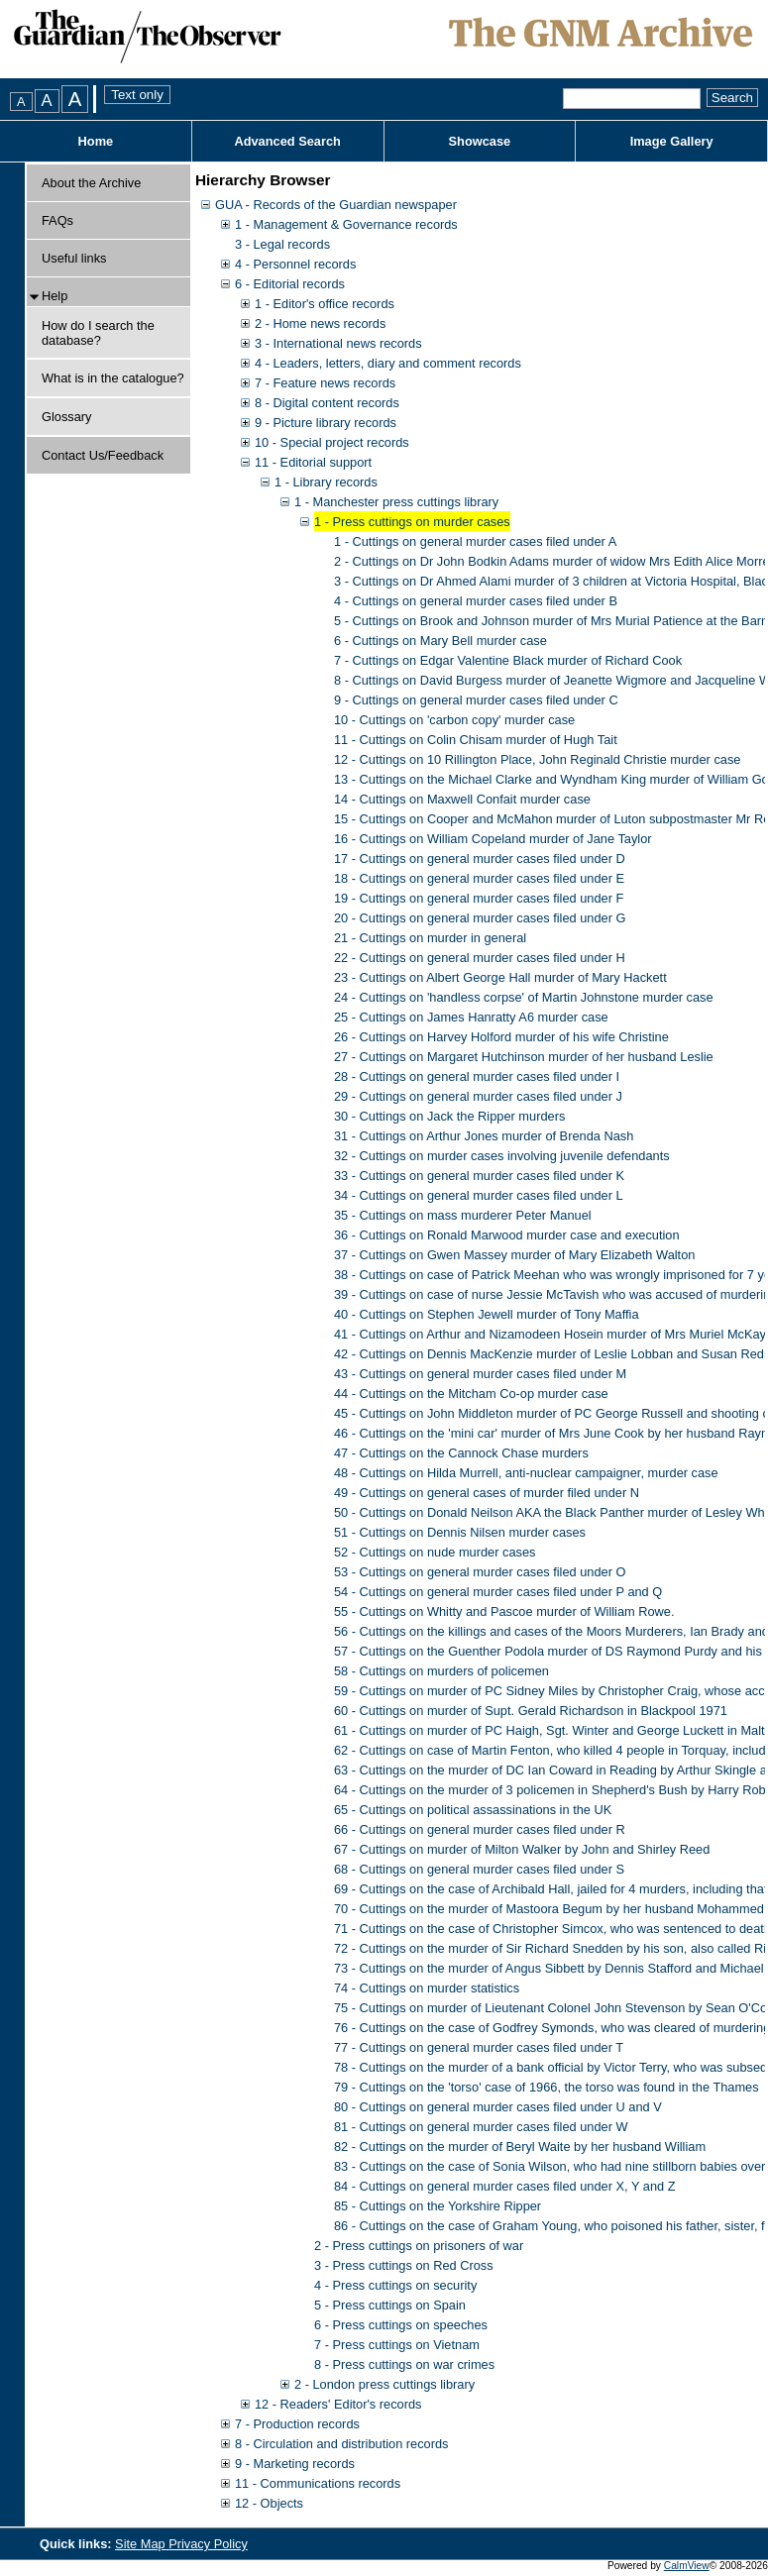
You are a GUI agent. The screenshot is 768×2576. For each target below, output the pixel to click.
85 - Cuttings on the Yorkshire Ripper (437, 2206)
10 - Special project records (332, 442)
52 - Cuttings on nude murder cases (434, 1552)
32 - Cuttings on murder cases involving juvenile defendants (502, 1155)
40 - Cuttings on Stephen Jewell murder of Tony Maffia (486, 1314)
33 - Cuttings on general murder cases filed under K (479, 1175)
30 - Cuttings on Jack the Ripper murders (449, 1116)
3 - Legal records (282, 244)
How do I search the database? (98, 333)
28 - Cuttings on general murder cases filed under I (476, 1076)
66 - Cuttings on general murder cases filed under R (479, 1829)
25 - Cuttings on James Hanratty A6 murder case (471, 1017)
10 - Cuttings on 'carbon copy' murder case (454, 719)
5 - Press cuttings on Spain (390, 2305)
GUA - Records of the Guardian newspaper (336, 204)
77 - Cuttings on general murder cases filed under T (478, 2047)
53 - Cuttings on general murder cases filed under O (480, 1571)
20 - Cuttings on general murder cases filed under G (480, 918)
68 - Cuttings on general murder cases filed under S (479, 1869)
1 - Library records (326, 482)
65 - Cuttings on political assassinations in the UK (472, 1809)
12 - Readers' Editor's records (338, 2404)
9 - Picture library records (325, 422)
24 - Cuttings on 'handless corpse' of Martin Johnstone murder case (523, 997)
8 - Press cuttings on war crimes (404, 2364)
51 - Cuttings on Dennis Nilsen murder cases (460, 1532)
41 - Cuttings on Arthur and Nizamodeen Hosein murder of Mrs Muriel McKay (550, 1334)
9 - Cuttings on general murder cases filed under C (476, 700)
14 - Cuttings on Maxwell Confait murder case (462, 799)
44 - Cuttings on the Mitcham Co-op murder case (471, 1393)
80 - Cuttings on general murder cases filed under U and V (498, 2106)
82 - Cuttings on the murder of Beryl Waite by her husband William (520, 2146)
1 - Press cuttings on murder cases (412, 521)
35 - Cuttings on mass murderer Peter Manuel (463, 1215)
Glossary (67, 416)
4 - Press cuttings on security (395, 2285)
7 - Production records (297, 2423)
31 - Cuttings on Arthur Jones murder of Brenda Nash (483, 1135)
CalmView (687, 2565)
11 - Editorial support (313, 462)
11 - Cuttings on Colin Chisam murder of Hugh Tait (475, 739)
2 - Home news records (320, 323)
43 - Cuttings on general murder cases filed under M (480, 1373)
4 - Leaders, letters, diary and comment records (388, 363)
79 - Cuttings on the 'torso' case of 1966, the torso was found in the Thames (546, 2087)
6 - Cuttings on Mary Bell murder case (440, 640)
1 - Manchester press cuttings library (396, 501)
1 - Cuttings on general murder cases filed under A (475, 541)
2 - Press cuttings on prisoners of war (418, 2245)
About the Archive (91, 182)
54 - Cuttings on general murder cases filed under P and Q (498, 1591)
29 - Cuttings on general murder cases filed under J (478, 1096)
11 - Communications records (317, 2483)
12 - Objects (269, 2503)
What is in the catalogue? (113, 378)
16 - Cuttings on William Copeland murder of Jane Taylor (493, 838)
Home (96, 141)
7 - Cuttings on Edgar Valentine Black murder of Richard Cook (508, 660)
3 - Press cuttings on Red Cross (404, 2265)
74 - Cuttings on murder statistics (426, 1988)
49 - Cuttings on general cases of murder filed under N (486, 1492)
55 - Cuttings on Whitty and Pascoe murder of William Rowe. (504, 1611)
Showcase (480, 141)
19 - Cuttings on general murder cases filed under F (478, 898)
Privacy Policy (208, 2543)
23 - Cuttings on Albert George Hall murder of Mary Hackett (500, 977)
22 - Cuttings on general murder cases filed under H (479, 957)
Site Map (141, 2543)
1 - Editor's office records (324, 303)
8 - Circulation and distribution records (342, 2443)
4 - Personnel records (295, 264)
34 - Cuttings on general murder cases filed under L (478, 1195)
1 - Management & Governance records (346, 224)
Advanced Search (287, 141)
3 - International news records (338, 343)
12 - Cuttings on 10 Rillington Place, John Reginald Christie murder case (537, 759)
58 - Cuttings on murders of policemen (441, 1671)
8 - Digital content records (327, 402)
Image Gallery (671, 141)
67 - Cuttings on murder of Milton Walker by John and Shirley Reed (522, 1849)
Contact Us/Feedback (103, 455)
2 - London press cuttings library (384, 2384)
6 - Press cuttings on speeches (401, 2324)
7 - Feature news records (325, 383)
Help (54, 295)
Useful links (74, 258)
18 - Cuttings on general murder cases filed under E (479, 878)
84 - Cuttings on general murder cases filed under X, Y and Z (505, 2186)
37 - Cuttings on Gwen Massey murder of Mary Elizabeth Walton (514, 1254)
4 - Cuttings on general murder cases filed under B (475, 600)
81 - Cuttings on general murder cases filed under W (481, 2126)
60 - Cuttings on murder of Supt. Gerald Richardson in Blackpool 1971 (530, 1710)
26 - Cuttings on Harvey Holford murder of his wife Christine (501, 1036)
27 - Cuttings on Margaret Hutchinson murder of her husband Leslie (523, 1056)
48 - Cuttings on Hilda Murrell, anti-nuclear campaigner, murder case (526, 1472)
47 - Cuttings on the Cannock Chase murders (461, 1453)
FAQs (57, 220)
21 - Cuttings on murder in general (430, 937)
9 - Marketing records (295, 2463)
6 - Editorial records (290, 283)
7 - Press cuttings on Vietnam (397, 2344)
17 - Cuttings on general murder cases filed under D (479, 858)
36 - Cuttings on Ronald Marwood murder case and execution (507, 1235)
